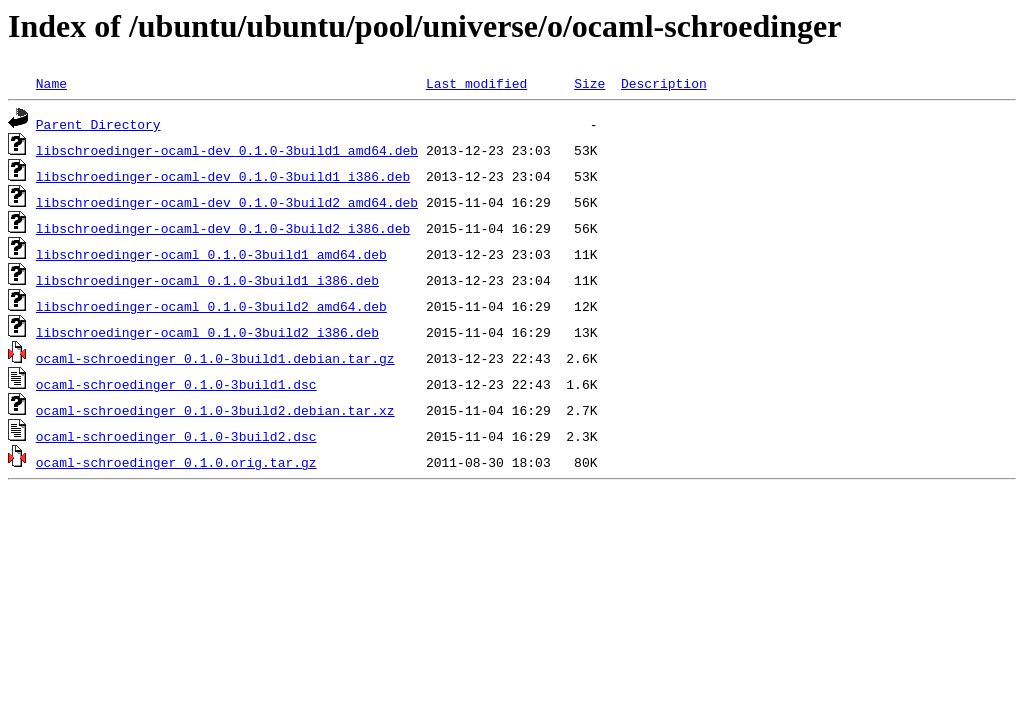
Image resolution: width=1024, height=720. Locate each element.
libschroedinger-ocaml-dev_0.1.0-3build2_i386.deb (223, 228)
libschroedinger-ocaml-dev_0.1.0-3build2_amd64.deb (227, 202)
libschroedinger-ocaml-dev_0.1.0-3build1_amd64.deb (227, 150)
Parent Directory (98, 124)
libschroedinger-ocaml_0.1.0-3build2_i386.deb (207, 332)
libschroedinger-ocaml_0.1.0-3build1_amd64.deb (211, 254)
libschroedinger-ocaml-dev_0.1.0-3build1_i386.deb (223, 176)
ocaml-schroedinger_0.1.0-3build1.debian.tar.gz (215, 358)
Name (51, 83)
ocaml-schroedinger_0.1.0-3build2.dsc (176, 436)
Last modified (476, 83)
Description (664, 83)
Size (589, 83)
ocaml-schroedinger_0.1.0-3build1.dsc (176, 384)
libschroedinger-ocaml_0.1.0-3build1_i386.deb (207, 280)
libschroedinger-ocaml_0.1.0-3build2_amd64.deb (211, 306)
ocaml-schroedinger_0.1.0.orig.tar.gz (176, 462)
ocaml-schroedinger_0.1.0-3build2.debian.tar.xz (215, 410)
